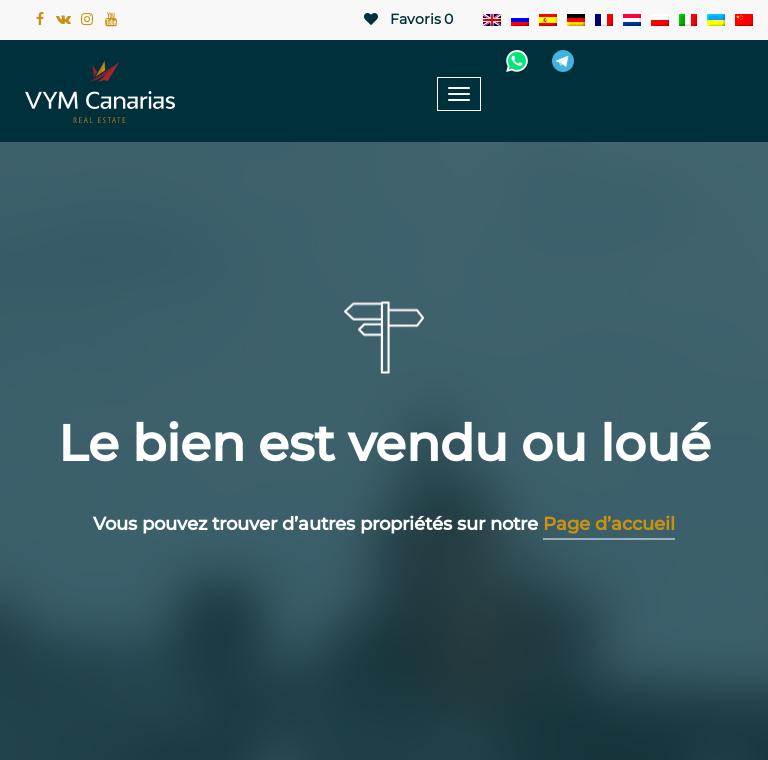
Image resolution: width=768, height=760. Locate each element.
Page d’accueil (609, 524)
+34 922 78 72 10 (670, 61)
